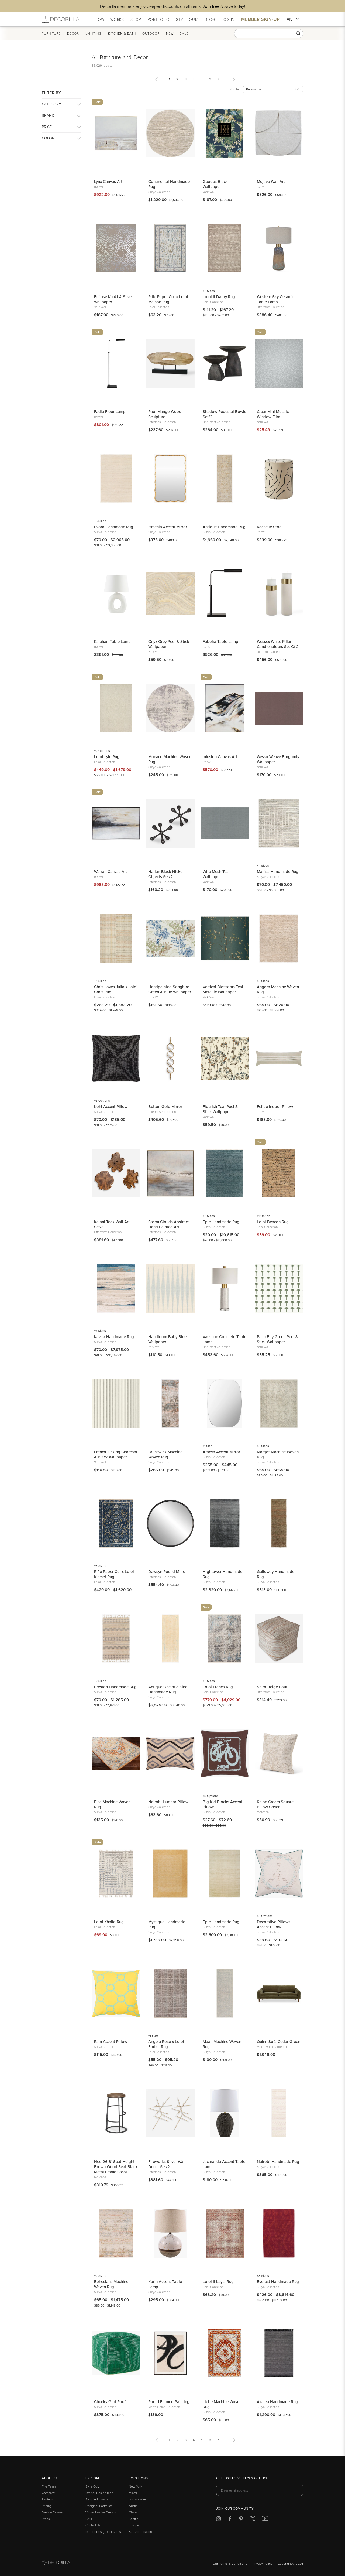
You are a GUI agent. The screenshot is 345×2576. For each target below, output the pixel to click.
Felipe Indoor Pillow (275, 1106)
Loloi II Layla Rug (218, 2281)
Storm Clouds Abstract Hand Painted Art (168, 1224)
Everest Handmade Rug (278, 2281)
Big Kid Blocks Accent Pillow (222, 1804)
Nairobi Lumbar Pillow (168, 1801)
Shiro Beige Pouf (272, 1686)
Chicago (134, 2512)
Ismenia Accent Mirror (167, 526)
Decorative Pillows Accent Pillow (273, 1924)
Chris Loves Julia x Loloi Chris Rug (115, 989)
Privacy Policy (262, 2563)
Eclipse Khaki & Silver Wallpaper (113, 299)
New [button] (170, 33)
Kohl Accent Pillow (110, 1106)
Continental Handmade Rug (169, 184)
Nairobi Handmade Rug (278, 2161)
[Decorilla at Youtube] (265, 2519)
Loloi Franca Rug (218, 1686)
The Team (49, 2486)
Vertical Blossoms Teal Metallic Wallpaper (223, 989)
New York (135, 2486)
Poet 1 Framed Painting (168, 2401)
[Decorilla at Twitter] (252, 2520)
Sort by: (235, 89)
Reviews (48, 2499)
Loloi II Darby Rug (219, 296)
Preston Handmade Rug (115, 1686)
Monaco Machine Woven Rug (169, 759)
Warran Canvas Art (110, 871)
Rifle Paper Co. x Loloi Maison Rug (168, 299)
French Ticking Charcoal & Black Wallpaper (115, 1454)
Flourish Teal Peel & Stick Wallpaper (220, 1109)
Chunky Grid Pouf (109, 2401)
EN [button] (293, 19)
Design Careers (53, 2512)
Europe (134, 2525)
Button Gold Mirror (165, 1106)
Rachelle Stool (270, 526)
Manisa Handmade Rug (277, 871)
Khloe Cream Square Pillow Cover (275, 1804)
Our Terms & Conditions (230, 2563)
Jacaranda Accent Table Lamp (224, 2164)
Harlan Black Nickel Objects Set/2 (166, 874)
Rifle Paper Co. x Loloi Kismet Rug (114, 1574)
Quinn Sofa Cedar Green (278, 2041)
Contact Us (93, 2525)
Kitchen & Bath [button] (122, 33)
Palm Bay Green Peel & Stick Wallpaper (277, 1339)
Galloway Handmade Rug (275, 1574)
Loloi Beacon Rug (273, 1221)
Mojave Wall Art (271, 181)
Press (46, 2518)
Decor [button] (73, 33)
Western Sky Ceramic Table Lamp (275, 299)
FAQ (88, 2518)
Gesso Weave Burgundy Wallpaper (278, 759)
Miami (133, 2492)
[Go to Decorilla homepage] (56, 2563)
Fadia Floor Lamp (110, 411)
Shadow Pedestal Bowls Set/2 (224, 414)
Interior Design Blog (99, 2492)
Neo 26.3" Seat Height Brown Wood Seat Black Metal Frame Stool (115, 2166)
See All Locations (141, 2531)
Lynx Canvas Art (108, 181)
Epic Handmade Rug (221, 1221)
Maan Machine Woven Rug (222, 2044)
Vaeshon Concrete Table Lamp (224, 1339)
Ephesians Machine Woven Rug (111, 2284)
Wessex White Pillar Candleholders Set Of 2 (278, 644)
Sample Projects (96, 2499)
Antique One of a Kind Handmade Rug (168, 1689)
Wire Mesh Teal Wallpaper (216, 874)
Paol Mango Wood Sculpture (164, 414)
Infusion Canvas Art (220, 756)
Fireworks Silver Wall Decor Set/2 (166, 2164)
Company (48, 2492)
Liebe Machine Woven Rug (222, 2404)
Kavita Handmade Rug (114, 1336)
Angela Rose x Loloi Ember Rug (166, 2044)
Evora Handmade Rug (113, 526)
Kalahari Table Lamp (112, 641)
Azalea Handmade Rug (277, 2401)
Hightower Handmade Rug (222, 1574)
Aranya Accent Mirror (221, 1451)
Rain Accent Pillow (110, 2041)
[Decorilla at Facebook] (229, 2520)
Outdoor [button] (150, 33)
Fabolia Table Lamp (220, 641)
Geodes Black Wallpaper (215, 184)
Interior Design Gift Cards (103, 2531)
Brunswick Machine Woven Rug (165, 1454)
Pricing (46, 2505)
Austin (133, 2505)
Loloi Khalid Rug (109, 1921)
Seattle (134, 2518)
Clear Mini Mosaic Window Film (273, 414)
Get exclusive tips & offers (241, 2478)
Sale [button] (184, 33)
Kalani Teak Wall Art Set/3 (112, 1224)
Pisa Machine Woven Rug (112, 1804)
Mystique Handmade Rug (166, 1924)
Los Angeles (138, 2499)
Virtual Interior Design (100, 2512)
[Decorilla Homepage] (61, 19)
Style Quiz (92, 2486)
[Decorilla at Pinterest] (241, 2520)
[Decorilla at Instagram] (218, 2520)
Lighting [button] (93, 33)
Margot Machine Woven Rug (278, 1454)
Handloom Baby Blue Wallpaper (167, 1339)
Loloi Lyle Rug (106, 756)
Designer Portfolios (99, 2505)
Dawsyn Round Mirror (167, 1571)
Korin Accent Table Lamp (165, 2284)
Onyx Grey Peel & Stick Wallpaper (168, 644)
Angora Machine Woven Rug (278, 989)
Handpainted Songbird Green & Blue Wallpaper (169, 989)
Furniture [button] (51, 33)
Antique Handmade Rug (224, 526)
